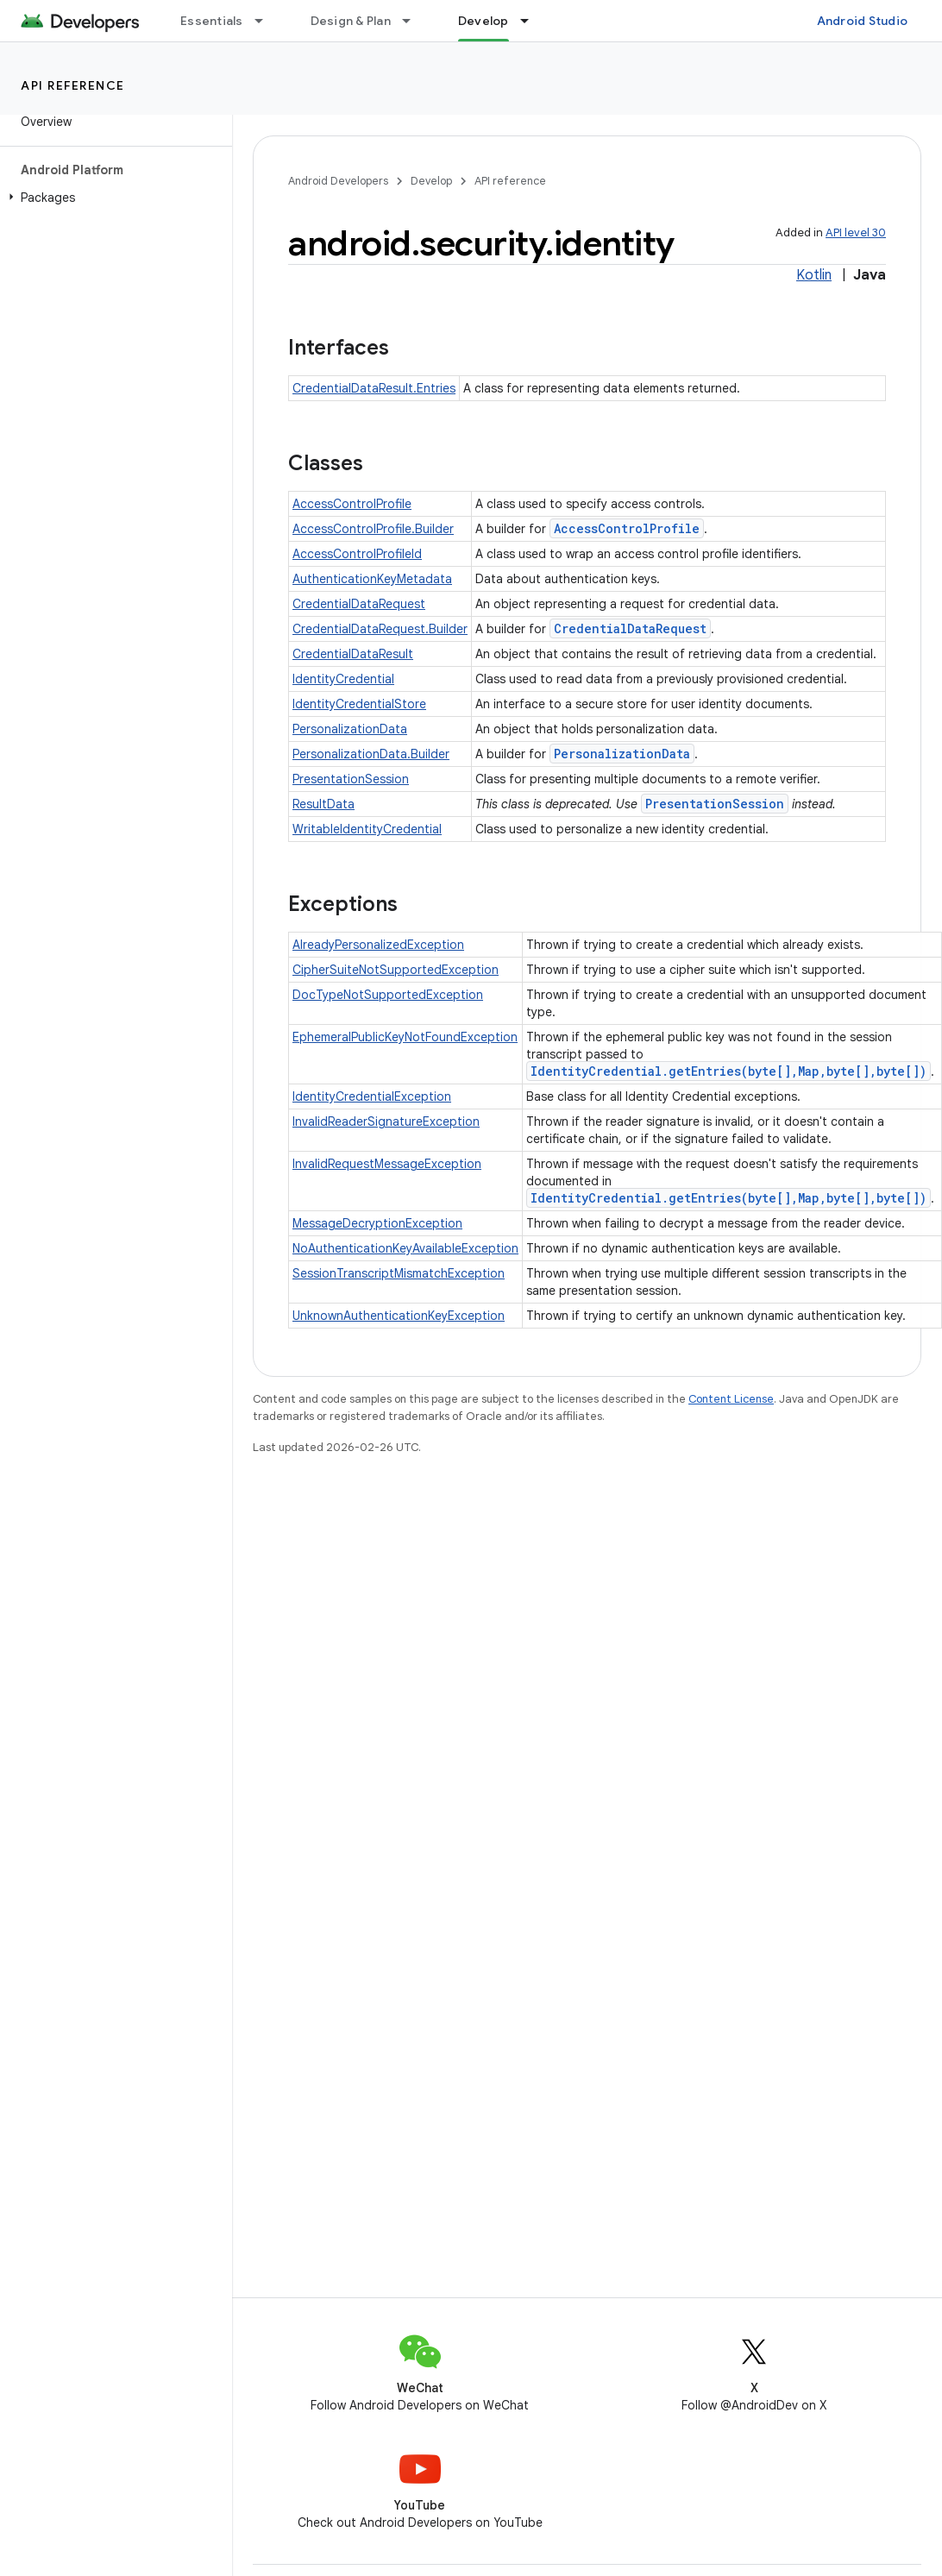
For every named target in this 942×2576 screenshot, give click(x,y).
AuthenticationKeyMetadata (372, 579)
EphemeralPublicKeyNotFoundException (405, 1037)
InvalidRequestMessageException (386, 1164)
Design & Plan (351, 20)
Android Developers (338, 180)
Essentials (211, 20)
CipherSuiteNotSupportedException (395, 969)
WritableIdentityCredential (367, 829)
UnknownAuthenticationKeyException (398, 1315)
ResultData (323, 804)
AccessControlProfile (351, 504)
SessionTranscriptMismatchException (398, 1273)
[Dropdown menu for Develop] (532, 20)
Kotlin (814, 275)
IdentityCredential (343, 679)
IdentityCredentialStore (359, 704)
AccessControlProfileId (357, 554)
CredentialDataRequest (358, 604)
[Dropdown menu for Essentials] (266, 20)
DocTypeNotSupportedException (387, 994)
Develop (431, 180)
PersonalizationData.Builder (370, 754)
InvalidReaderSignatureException (386, 1121)
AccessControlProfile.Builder (373, 529)
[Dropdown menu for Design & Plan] (414, 20)
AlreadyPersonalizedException (378, 944)
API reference (73, 85)
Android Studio (862, 20)
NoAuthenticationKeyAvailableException (405, 1248)
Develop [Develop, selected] (483, 20)
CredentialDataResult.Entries (373, 388)
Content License (731, 1399)
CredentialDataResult (352, 654)
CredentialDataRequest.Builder (380, 629)
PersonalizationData (349, 729)
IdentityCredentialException (371, 1096)
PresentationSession (350, 779)
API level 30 (856, 232)
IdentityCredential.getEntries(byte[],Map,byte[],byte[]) (728, 1071)
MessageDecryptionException (377, 1223)
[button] (112, 197)
